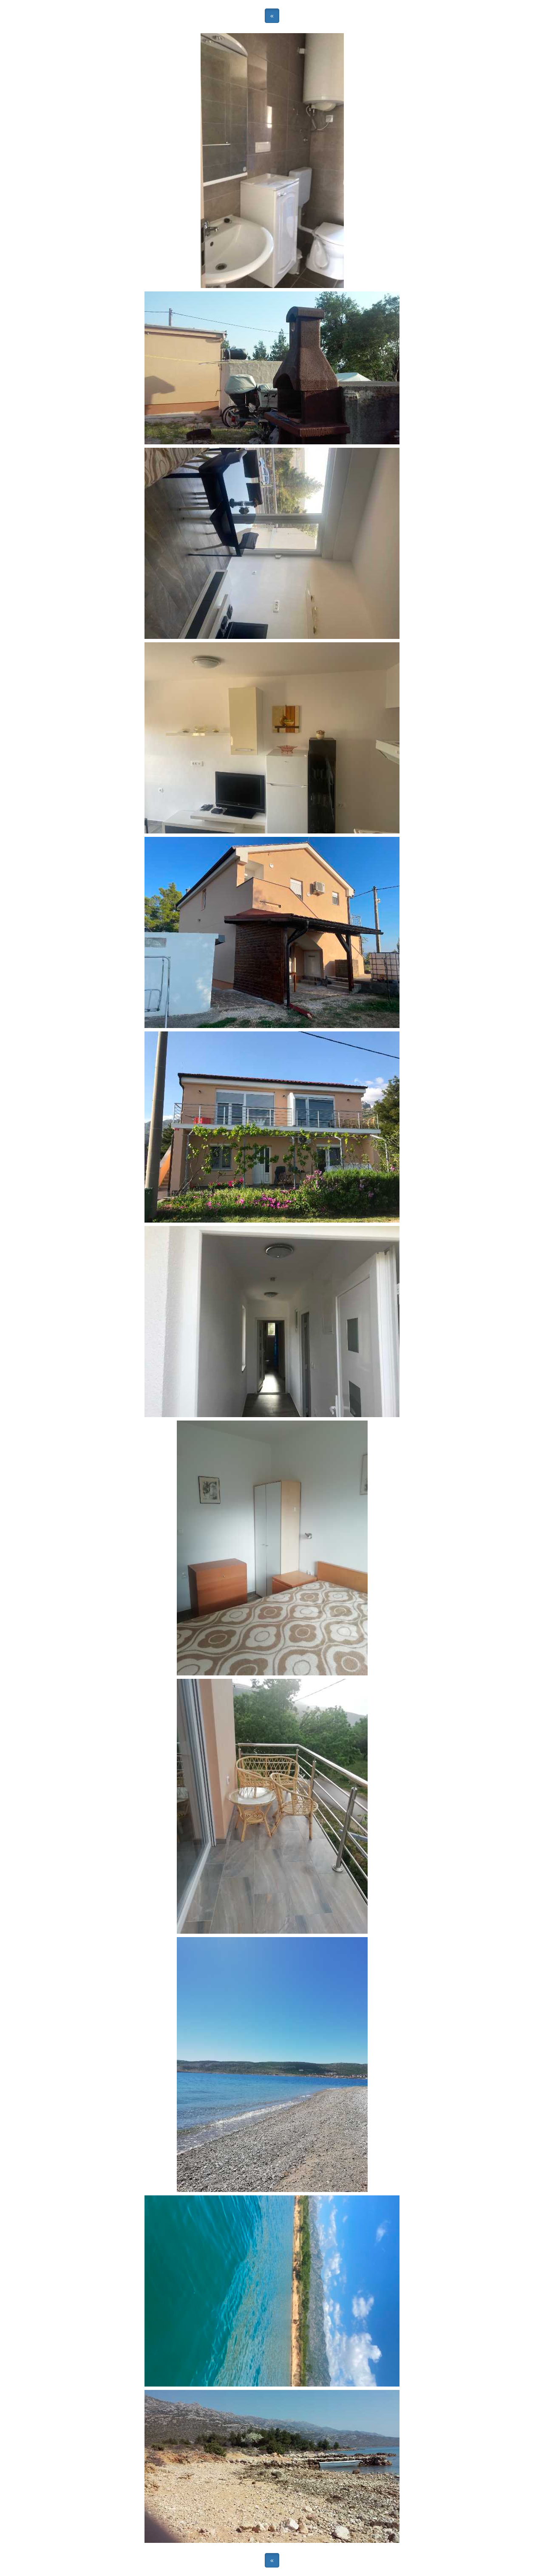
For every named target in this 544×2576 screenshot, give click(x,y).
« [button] (272, 15)
